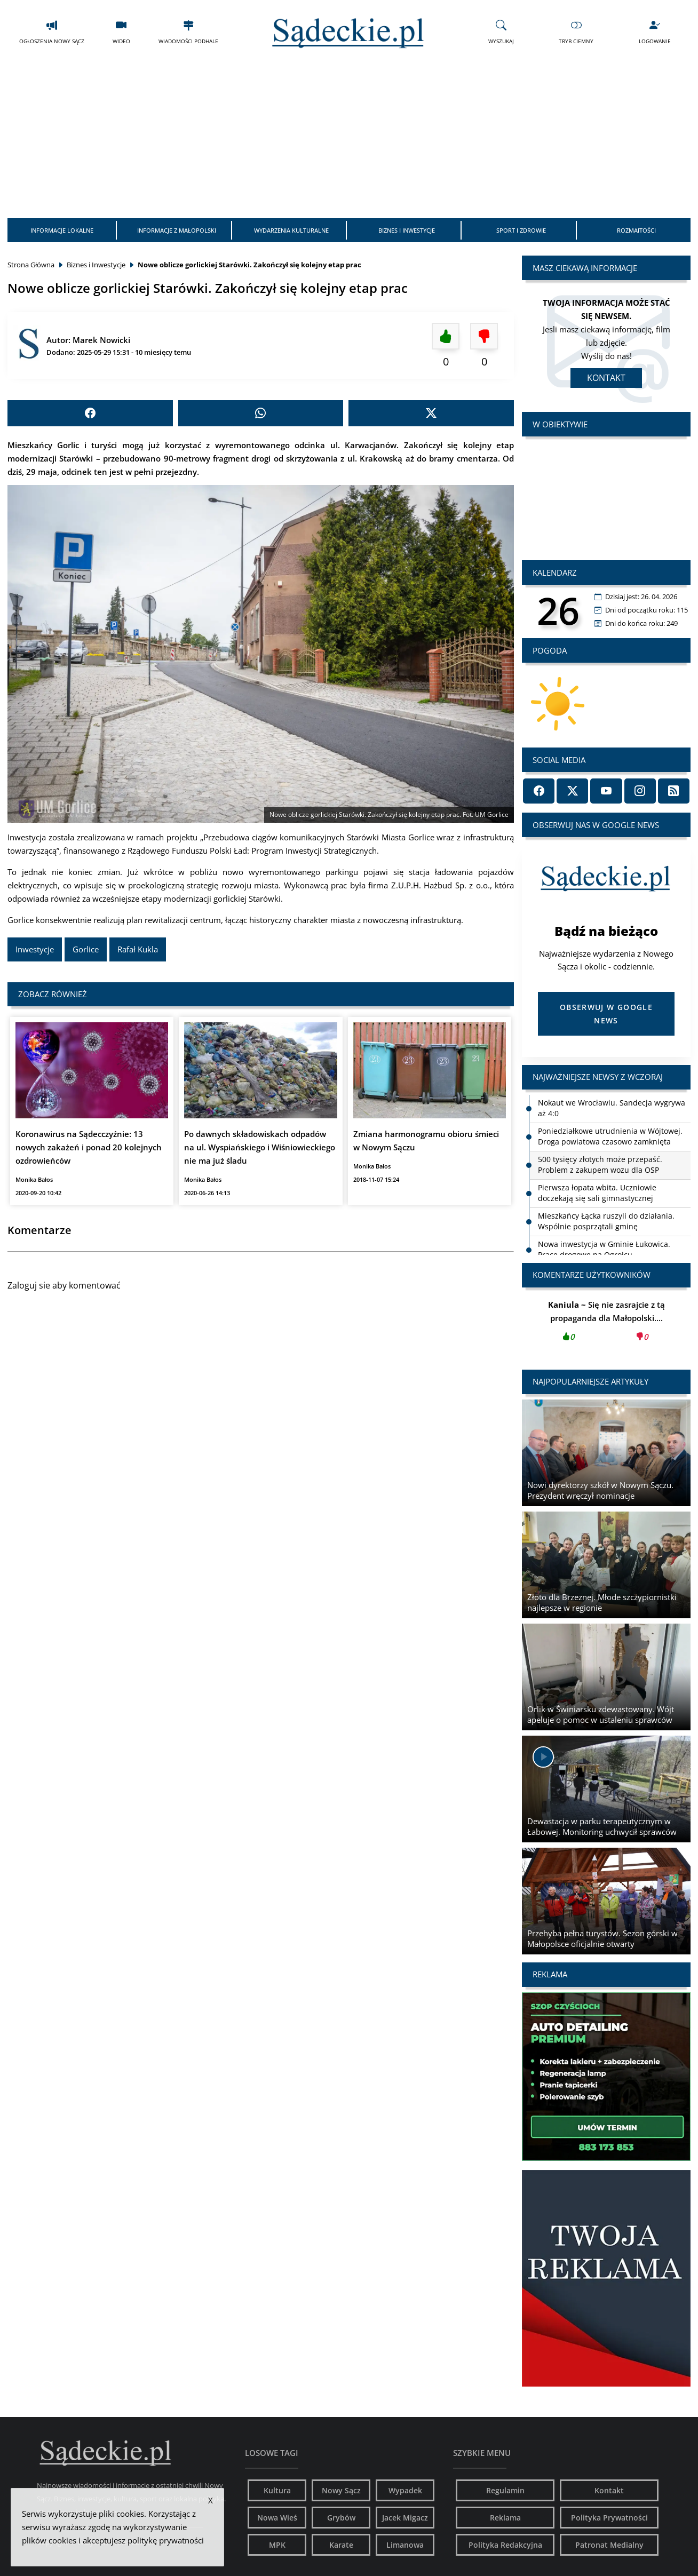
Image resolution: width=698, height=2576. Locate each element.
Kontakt (606, 378)
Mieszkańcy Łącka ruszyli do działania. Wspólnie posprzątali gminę (606, 1221)
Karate (341, 2545)
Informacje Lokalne (61, 230)
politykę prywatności (166, 2540)
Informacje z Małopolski (176, 230)
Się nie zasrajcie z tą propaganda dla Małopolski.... (606, 1324)
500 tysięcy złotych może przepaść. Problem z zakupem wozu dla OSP (600, 1164)
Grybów (341, 2518)
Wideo (121, 32)
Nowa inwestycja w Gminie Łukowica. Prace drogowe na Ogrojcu (604, 1249)
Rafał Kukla (137, 949)
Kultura (277, 2490)
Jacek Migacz (405, 2518)
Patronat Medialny (609, 2545)
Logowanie (655, 32)
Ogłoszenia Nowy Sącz (51, 32)
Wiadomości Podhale (188, 32)
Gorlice (86, 949)
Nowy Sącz (341, 2490)
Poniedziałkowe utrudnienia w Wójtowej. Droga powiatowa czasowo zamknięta (610, 1136)
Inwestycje (34, 949)
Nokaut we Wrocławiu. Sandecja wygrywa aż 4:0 (611, 1108)
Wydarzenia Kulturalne (291, 230)
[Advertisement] (349, 138)
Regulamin (505, 2490)
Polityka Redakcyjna (505, 2545)
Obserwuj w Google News (606, 1013)
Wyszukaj (501, 32)
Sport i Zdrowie (521, 230)
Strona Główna (30, 264)
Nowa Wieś (277, 2518)
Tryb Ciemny (576, 32)
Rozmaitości (636, 230)
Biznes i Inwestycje (406, 230)
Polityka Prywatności (609, 2518)
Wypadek (405, 2490)
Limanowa (405, 2545)
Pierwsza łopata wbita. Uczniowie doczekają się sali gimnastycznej (597, 1192)
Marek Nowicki (101, 340)
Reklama (505, 2518)
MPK (277, 2545)
